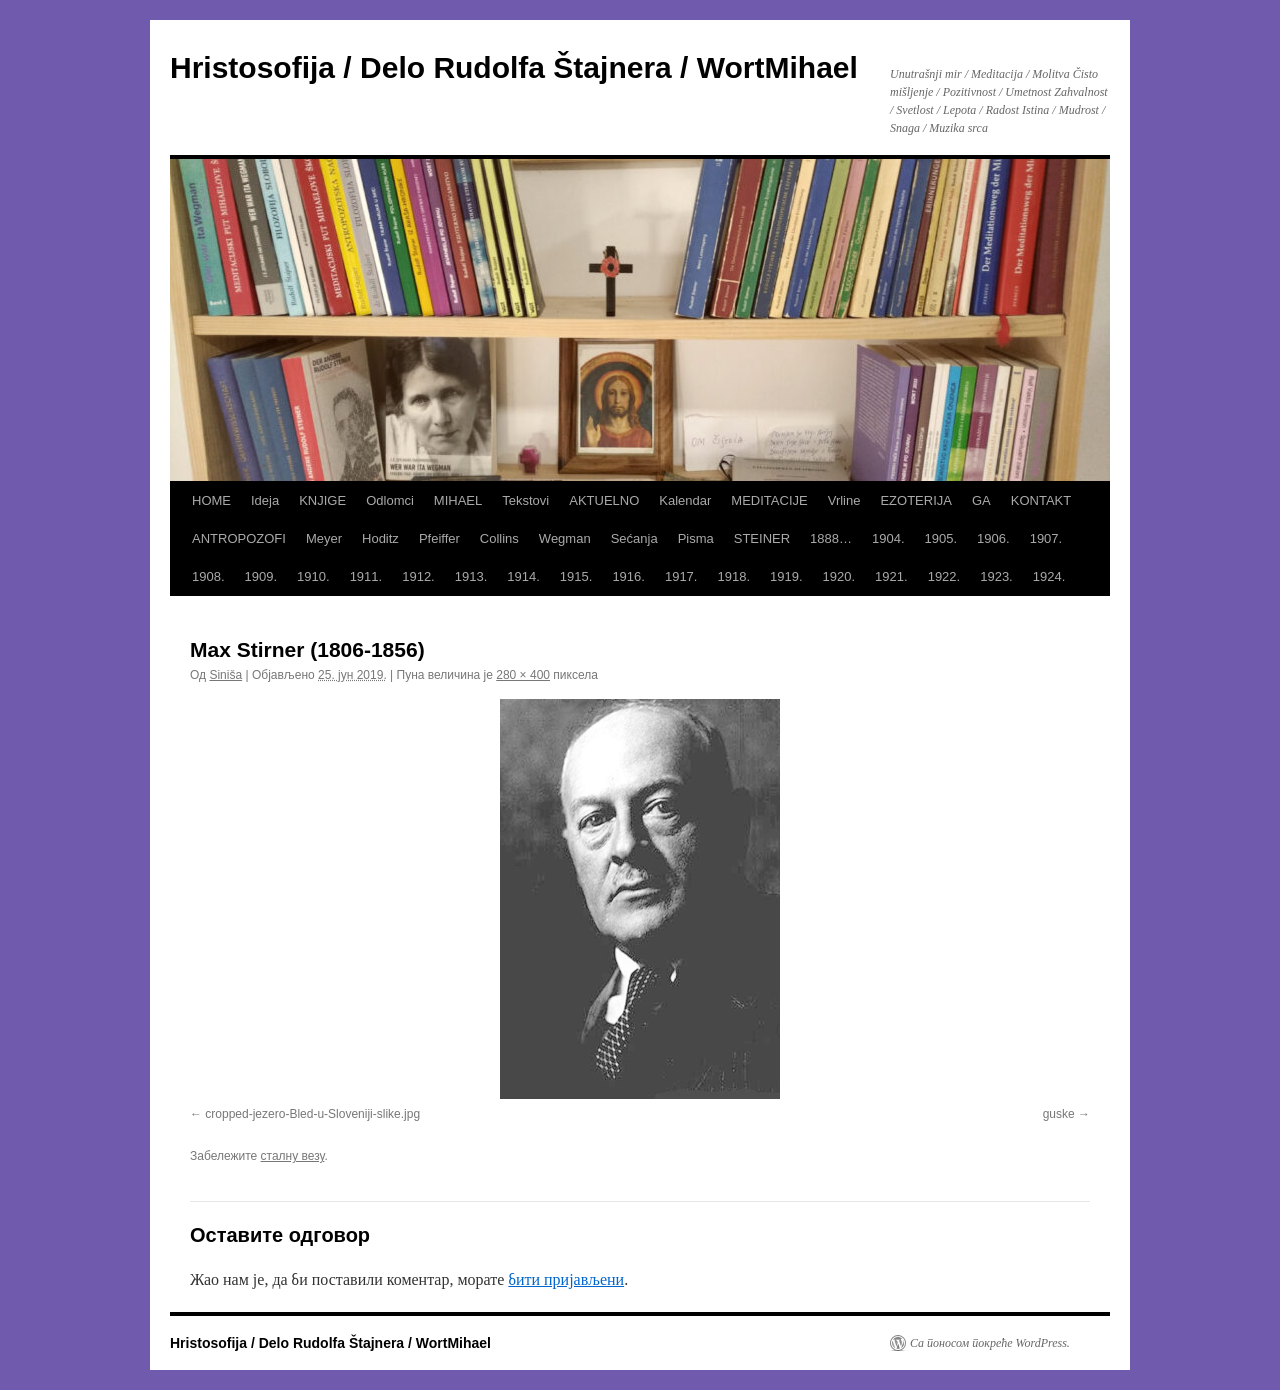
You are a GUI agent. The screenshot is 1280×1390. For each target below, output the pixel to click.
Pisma (696, 538)
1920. (839, 576)
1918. (733, 576)
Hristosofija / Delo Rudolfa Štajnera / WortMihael (514, 67)
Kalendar (685, 500)
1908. (208, 576)
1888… (831, 538)
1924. (1049, 576)
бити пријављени (566, 1279)
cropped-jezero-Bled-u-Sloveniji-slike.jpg (312, 1114)
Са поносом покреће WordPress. (990, 1343)
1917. (681, 576)
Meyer (324, 538)
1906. (993, 538)
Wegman (565, 538)
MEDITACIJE (769, 500)
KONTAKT (1041, 500)
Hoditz (380, 538)
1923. (996, 576)
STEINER (762, 538)
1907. (1046, 538)
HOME (211, 500)
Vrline (844, 500)
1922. (944, 576)
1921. (891, 576)
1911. (366, 576)
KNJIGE (322, 500)
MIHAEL (458, 500)
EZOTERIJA (916, 500)
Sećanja (634, 538)
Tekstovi (525, 500)
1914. (523, 576)
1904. (888, 538)
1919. (786, 576)
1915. (576, 576)
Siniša (225, 675)
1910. (313, 576)
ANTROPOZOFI (239, 538)
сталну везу (293, 1156)
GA (981, 500)
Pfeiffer (439, 538)
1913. (471, 576)
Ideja (265, 500)
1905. (941, 538)
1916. (628, 576)
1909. (261, 576)
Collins (499, 538)
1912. (418, 576)
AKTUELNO (604, 500)
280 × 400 (523, 675)
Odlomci (390, 500)
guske (1059, 1114)
